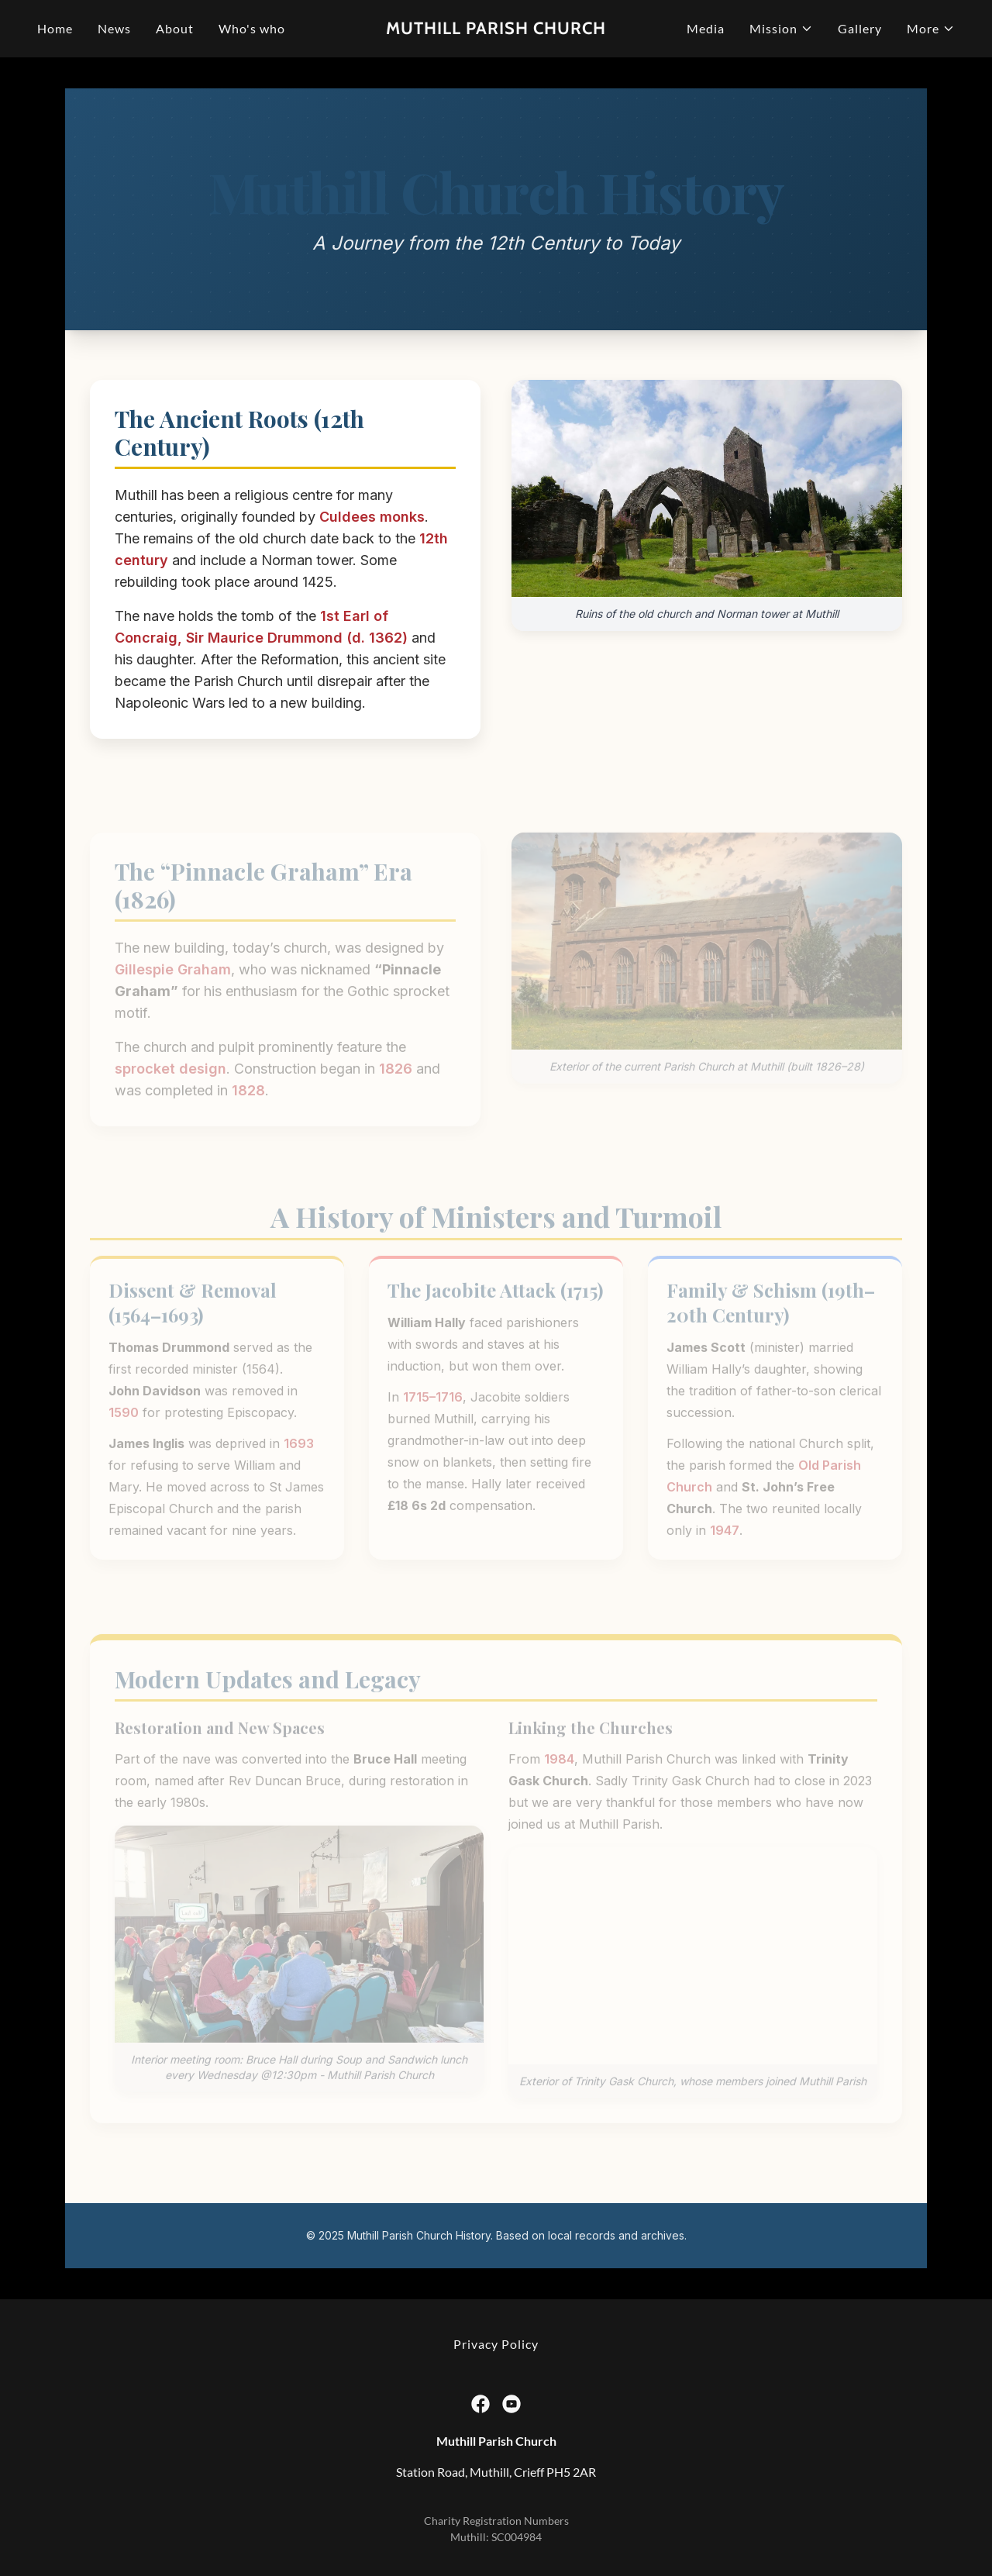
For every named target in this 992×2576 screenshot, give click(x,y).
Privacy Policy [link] (496, 2343)
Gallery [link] (860, 28)
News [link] (114, 28)
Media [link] (706, 28)
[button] (781, 28)
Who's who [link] (252, 28)
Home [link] (55, 28)
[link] (496, 29)
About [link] (175, 28)
